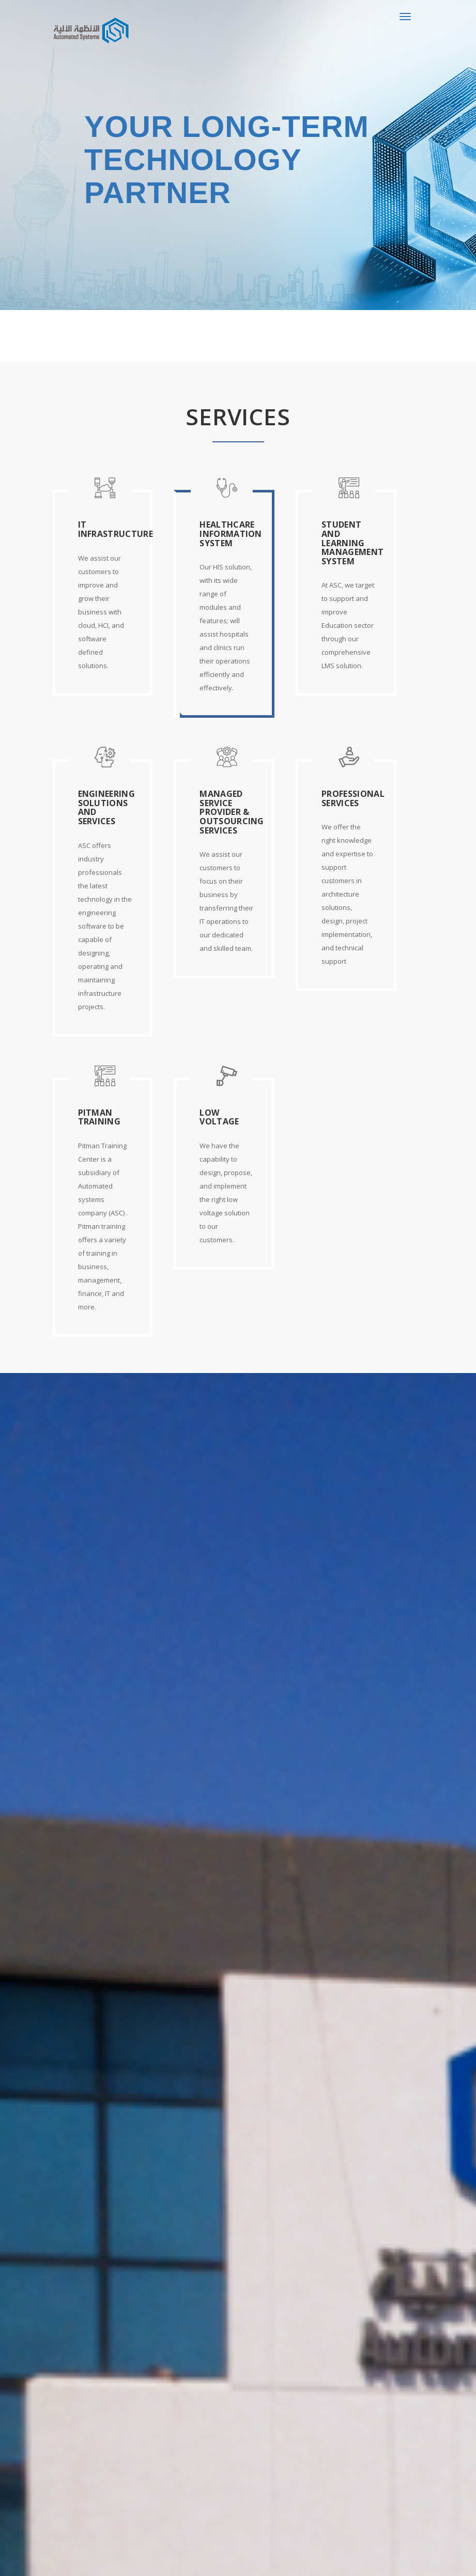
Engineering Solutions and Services (106, 807)
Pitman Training (99, 1117)
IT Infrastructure (115, 529)
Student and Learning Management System (352, 542)
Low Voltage (219, 1117)
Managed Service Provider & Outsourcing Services (231, 812)
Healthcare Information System (230, 533)
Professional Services (353, 798)
